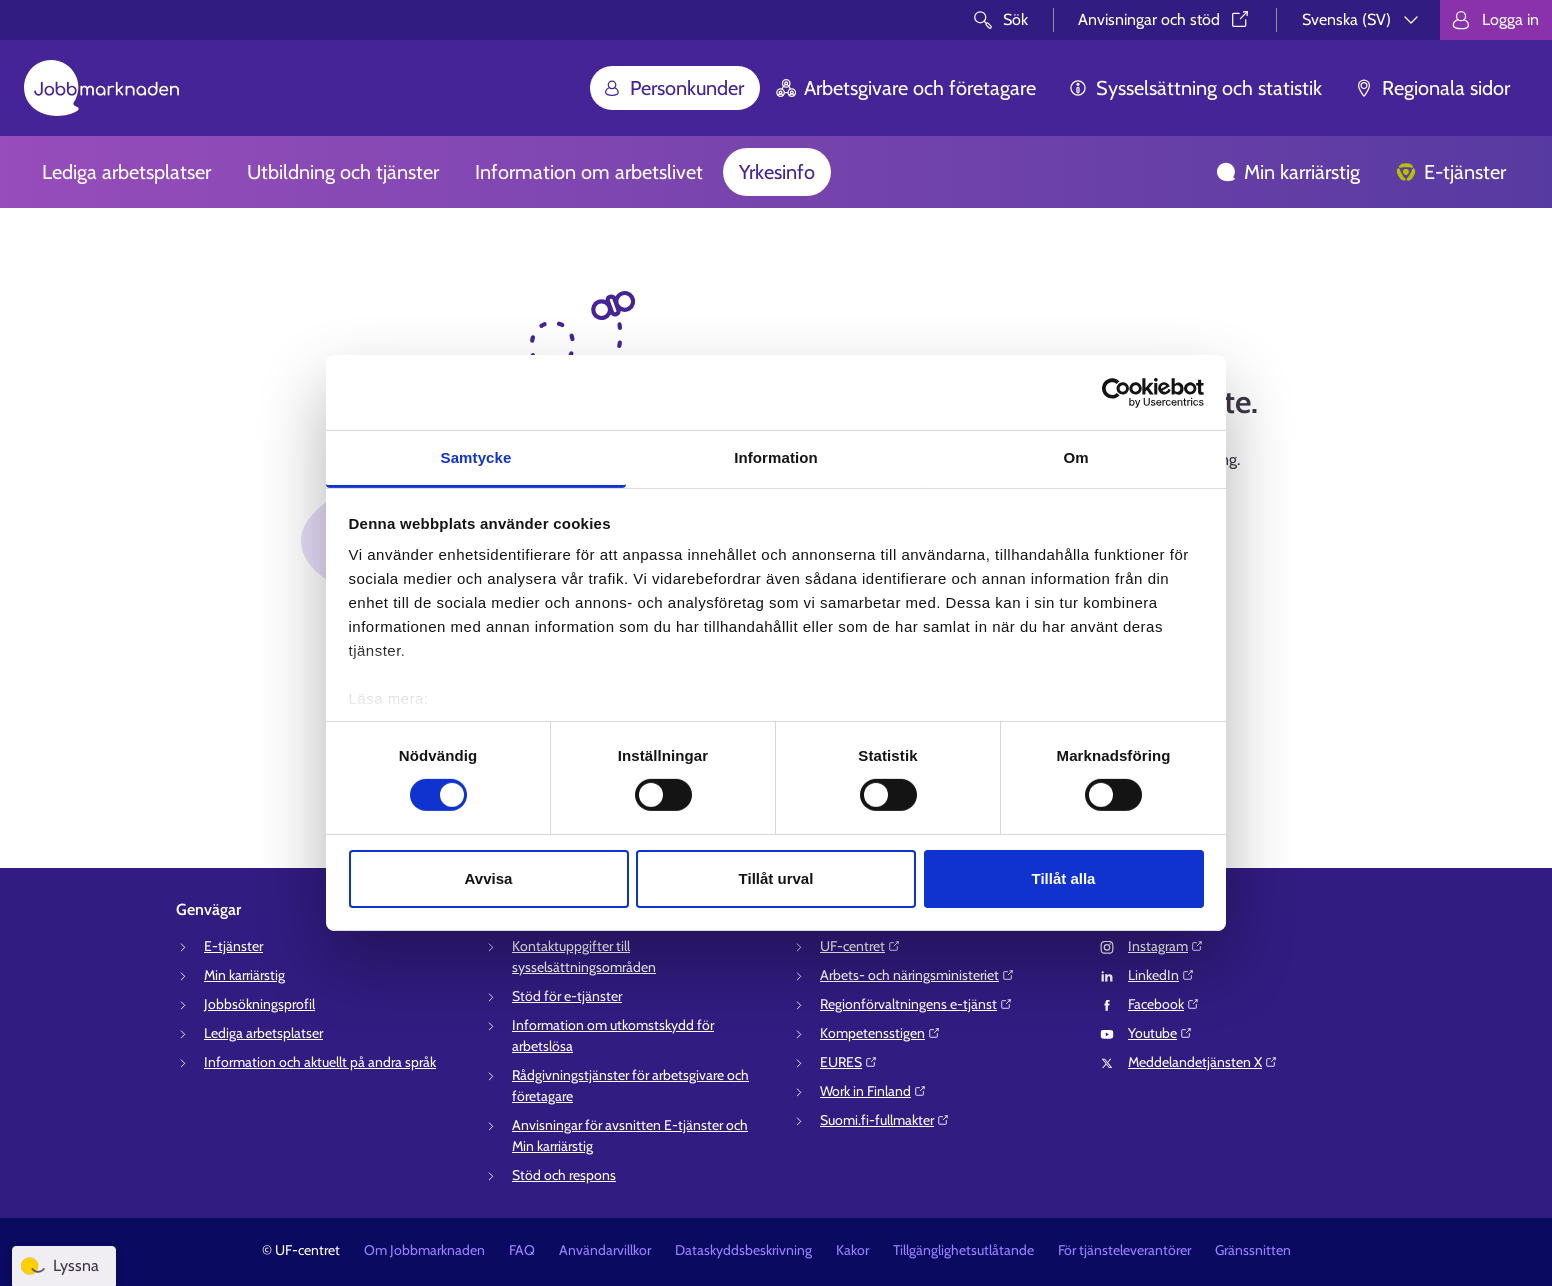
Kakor (852, 1250)
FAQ (522, 1250)
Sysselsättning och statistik (1195, 88)
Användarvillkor (605, 1250)
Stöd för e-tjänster (567, 996)
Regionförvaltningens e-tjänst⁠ (916, 1004)
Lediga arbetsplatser (126, 172)
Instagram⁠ (1166, 946)
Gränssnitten (1253, 1250)
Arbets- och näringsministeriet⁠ (917, 975)
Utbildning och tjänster (343, 172)
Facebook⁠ (1164, 1004)
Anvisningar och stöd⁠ (1165, 19)
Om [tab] (1075, 457)
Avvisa (489, 878)
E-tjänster (1451, 172)
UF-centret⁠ (860, 946)
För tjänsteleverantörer (1124, 1250)
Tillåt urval (776, 878)
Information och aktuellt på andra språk (320, 1062)
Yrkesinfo (777, 172)
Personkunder (673, 88)
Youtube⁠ (1160, 1033)
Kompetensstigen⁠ (880, 1033)
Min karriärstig (1288, 172)
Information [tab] (776, 457)
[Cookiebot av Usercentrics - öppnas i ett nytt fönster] (1116, 392)
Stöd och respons (564, 1175)
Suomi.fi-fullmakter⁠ (885, 1120)
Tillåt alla (1064, 878)
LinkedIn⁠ (1161, 975)
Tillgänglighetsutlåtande (963, 1250)
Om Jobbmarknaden (424, 1250)
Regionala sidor (1432, 88)
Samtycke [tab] (476, 457)
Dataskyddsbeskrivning (743, 1250)
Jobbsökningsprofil (259, 1004)
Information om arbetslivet (589, 172)
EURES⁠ (849, 1062)
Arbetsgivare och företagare (906, 88)
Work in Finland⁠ (873, 1091)
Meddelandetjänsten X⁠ (1203, 1062)
